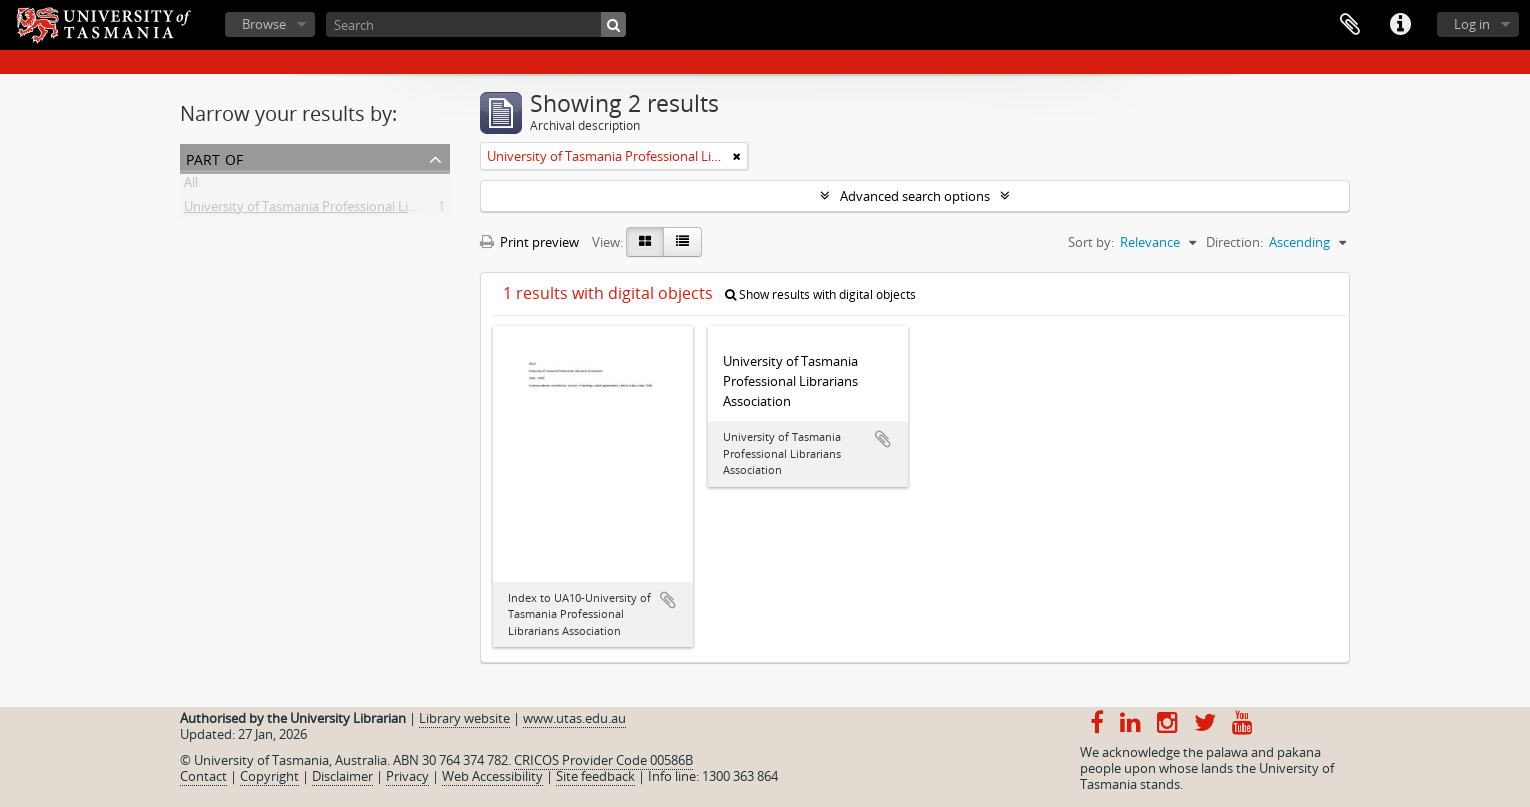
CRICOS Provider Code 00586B (603, 760)
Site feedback (595, 776)
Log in (1472, 24)
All (191, 186)
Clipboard (1350, 25)
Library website (464, 718)
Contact (203, 776)
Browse (264, 24)
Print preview (529, 242)
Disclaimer (342, 776)
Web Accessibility (492, 776)
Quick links (1400, 25)
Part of (214, 157)
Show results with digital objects (820, 294)
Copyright (269, 776)
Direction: (1234, 242)
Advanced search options (915, 196)
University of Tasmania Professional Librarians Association (356, 210)
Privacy (407, 776)
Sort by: (1091, 242)
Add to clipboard (668, 600)
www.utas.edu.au (574, 718)
